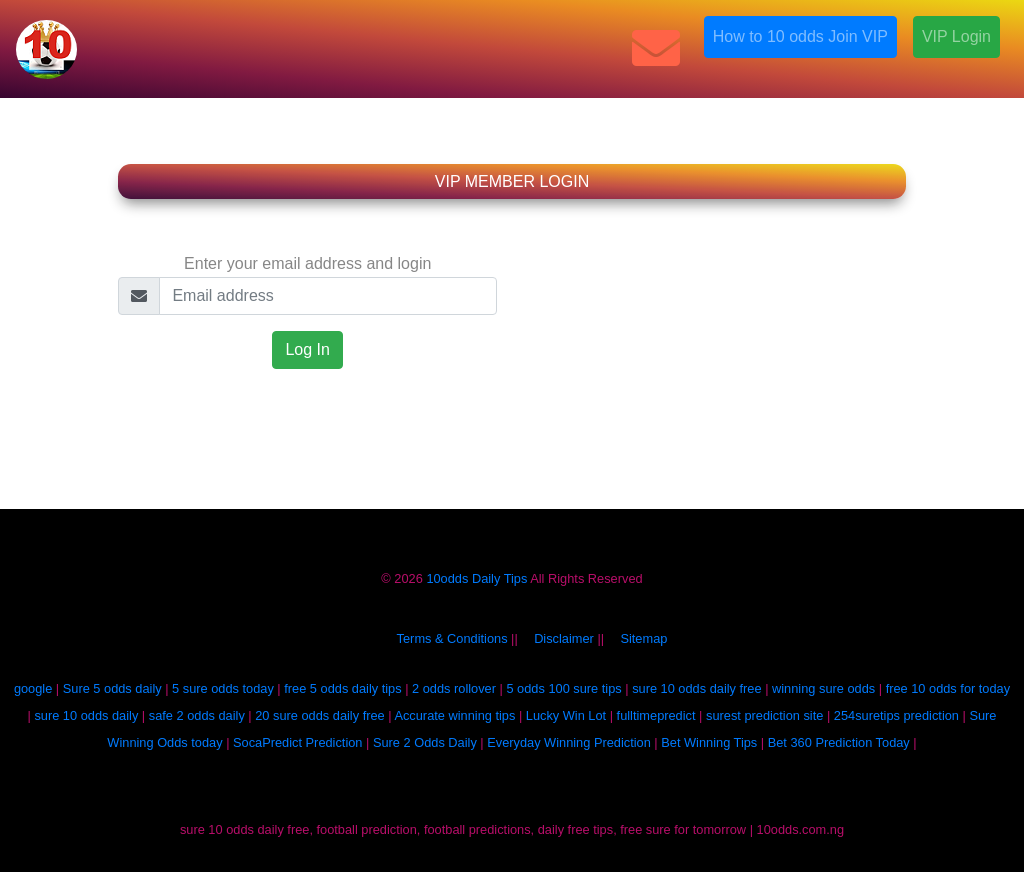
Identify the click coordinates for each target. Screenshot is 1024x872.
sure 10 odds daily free (696, 688)
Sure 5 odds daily (112, 688)
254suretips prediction (896, 715)
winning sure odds (823, 688)
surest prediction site (764, 715)
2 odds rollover (454, 688)
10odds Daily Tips (476, 578)
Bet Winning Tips (709, 742)
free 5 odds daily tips (342, 688)
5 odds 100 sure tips (563, 688)
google (33, 688)
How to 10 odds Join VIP (800, 36)
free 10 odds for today (948, 688)
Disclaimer (564, 638)
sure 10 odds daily (86, 715)
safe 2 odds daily (197, 715)
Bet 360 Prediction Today (839, 742)
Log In (307, 349)
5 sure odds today (223, 688)
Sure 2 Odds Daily (425, 742)
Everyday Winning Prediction (569, 742)
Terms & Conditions (452, 638)
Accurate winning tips (454, 715)
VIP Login (956, 36)
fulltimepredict (656, 715)
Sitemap (643, 638)
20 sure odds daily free (319, 715)
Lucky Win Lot (566, 715)
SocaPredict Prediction (297, 742)
